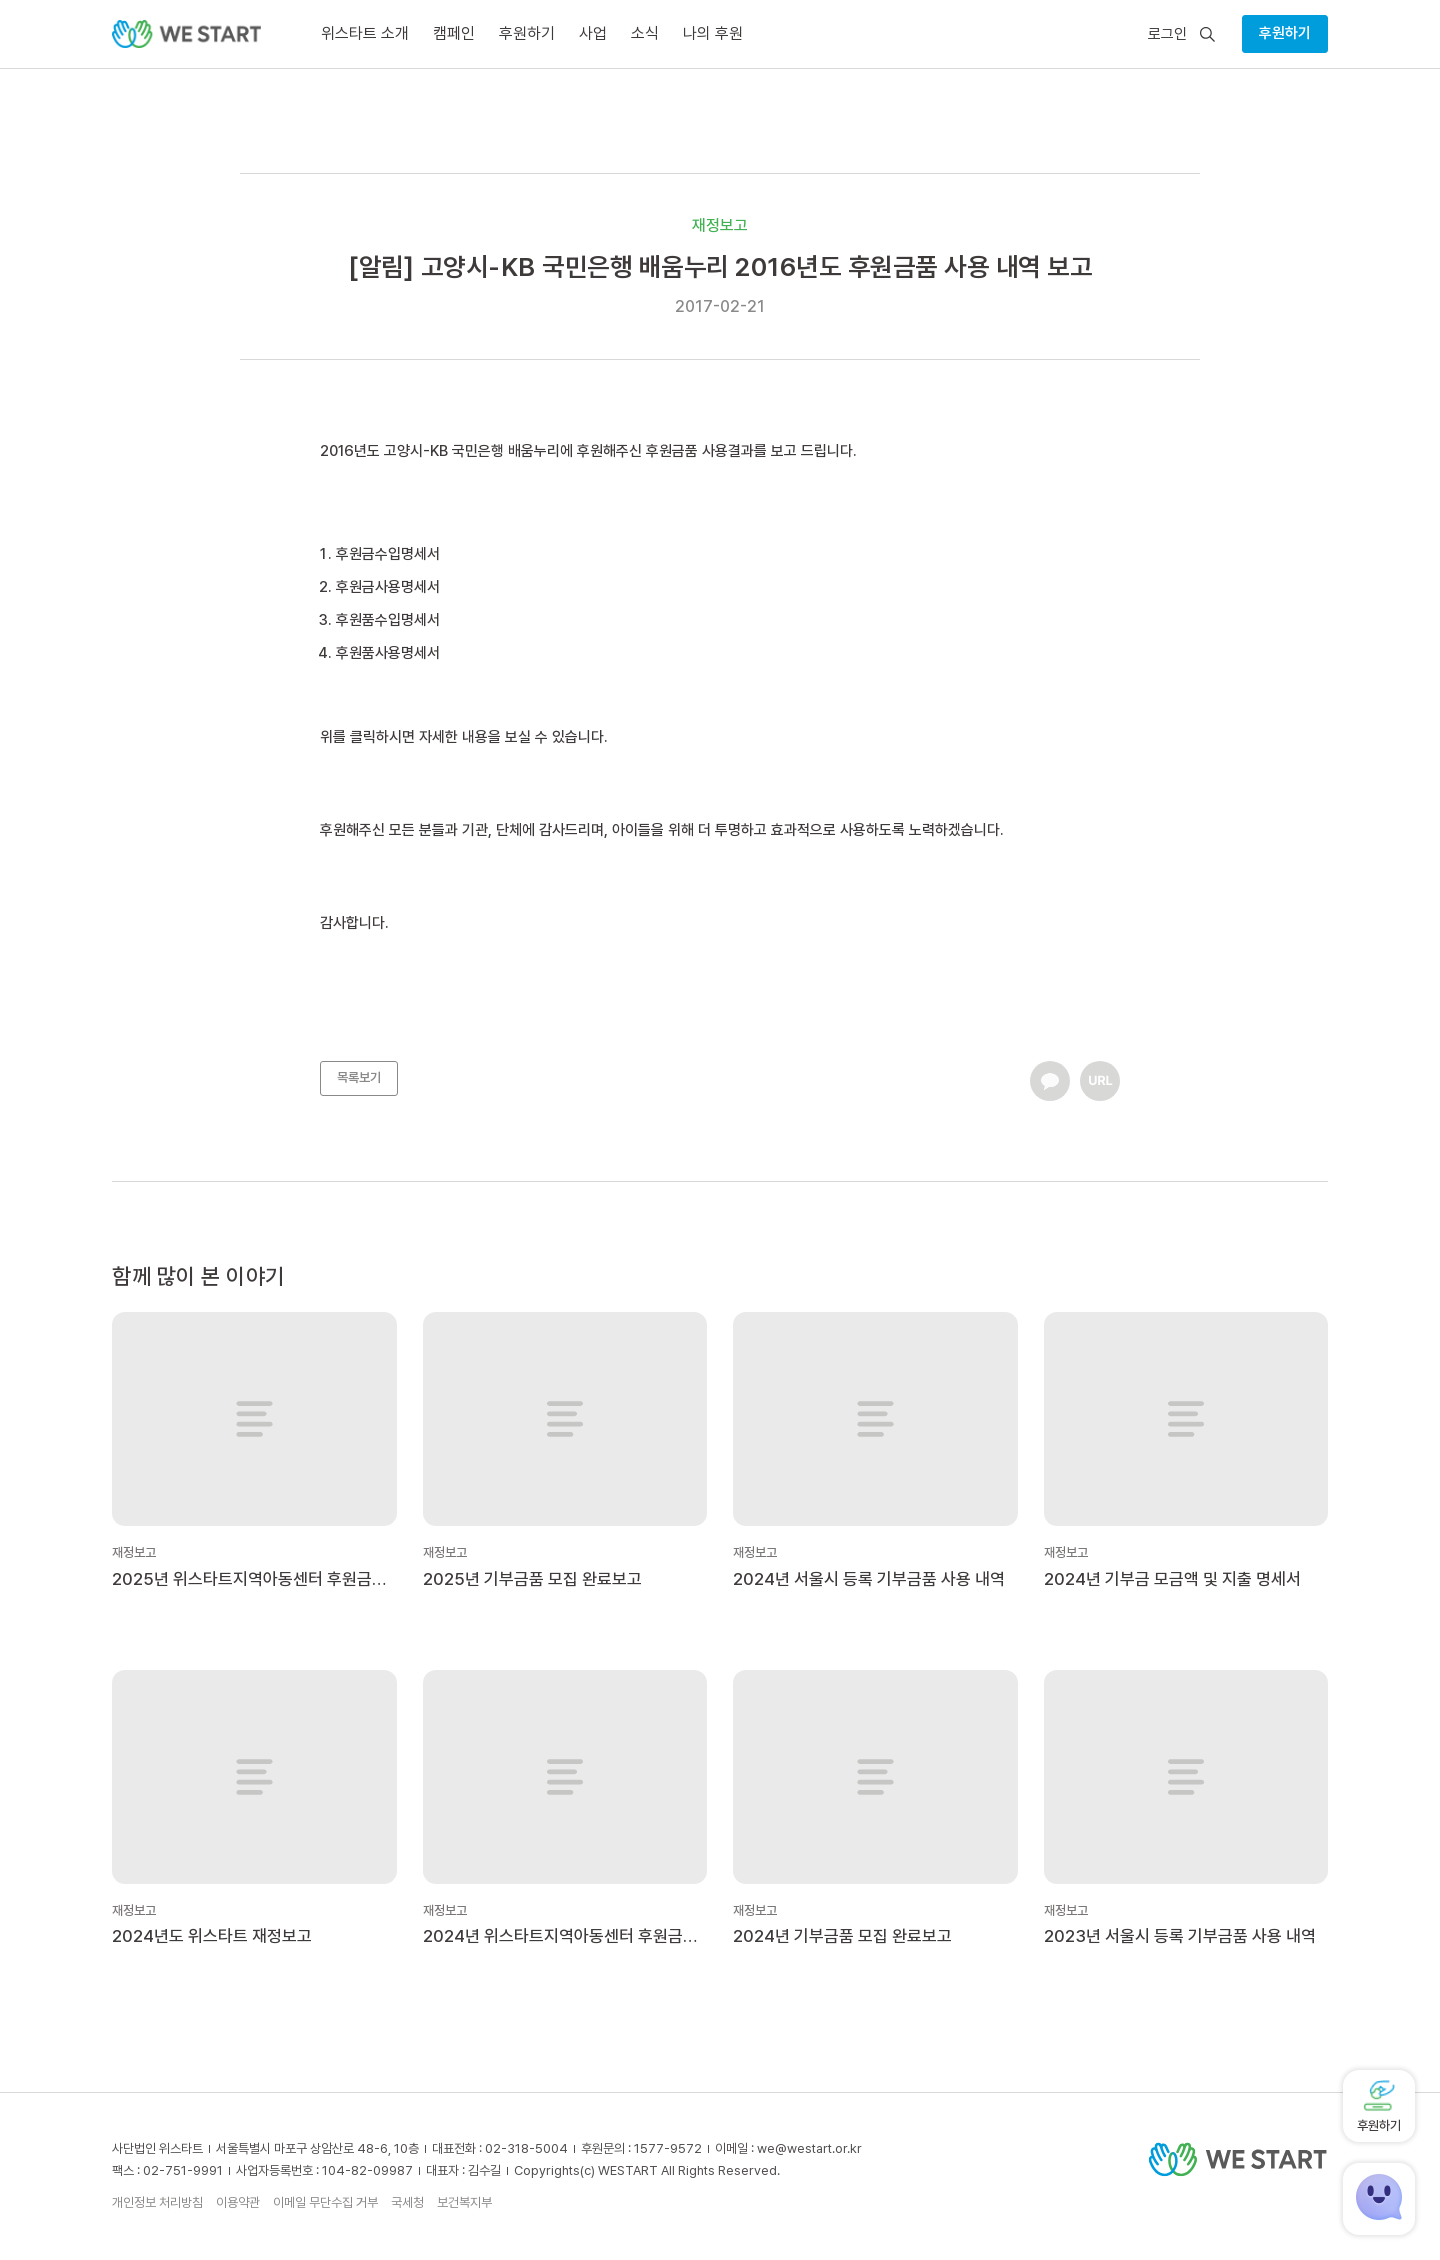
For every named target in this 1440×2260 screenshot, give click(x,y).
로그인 (1167, 34)
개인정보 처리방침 (157, 2202)
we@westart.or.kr (809, 2148)
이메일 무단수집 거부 (325, 2202)
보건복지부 (464, 2202)
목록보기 (359, 1077)
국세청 (407, 2202)
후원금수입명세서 (388, 554)
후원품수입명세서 (388, 620)
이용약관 (238, 2202)
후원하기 (1285, 33)
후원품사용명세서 (388, 653)
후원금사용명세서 (388, 587)
